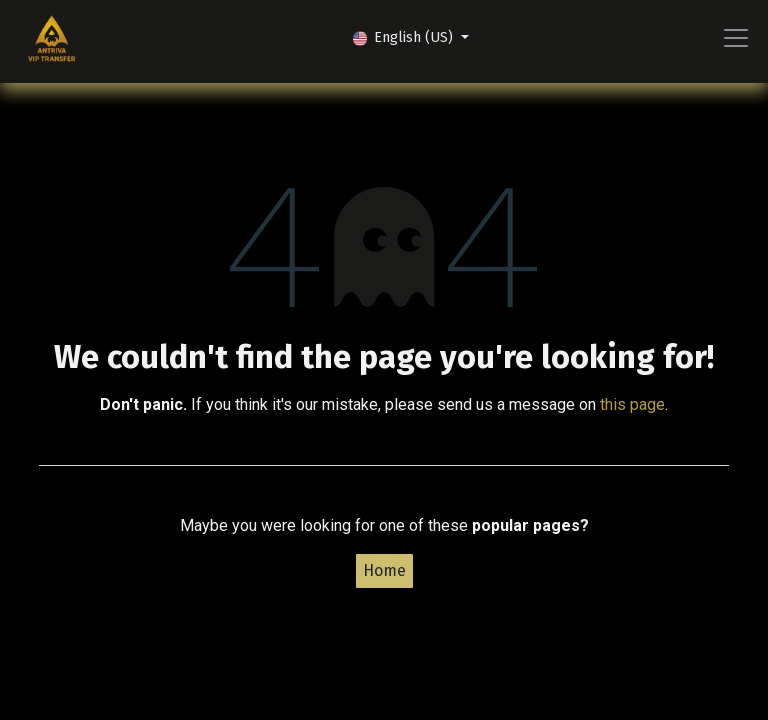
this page (632, 404)
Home (384, 570)
